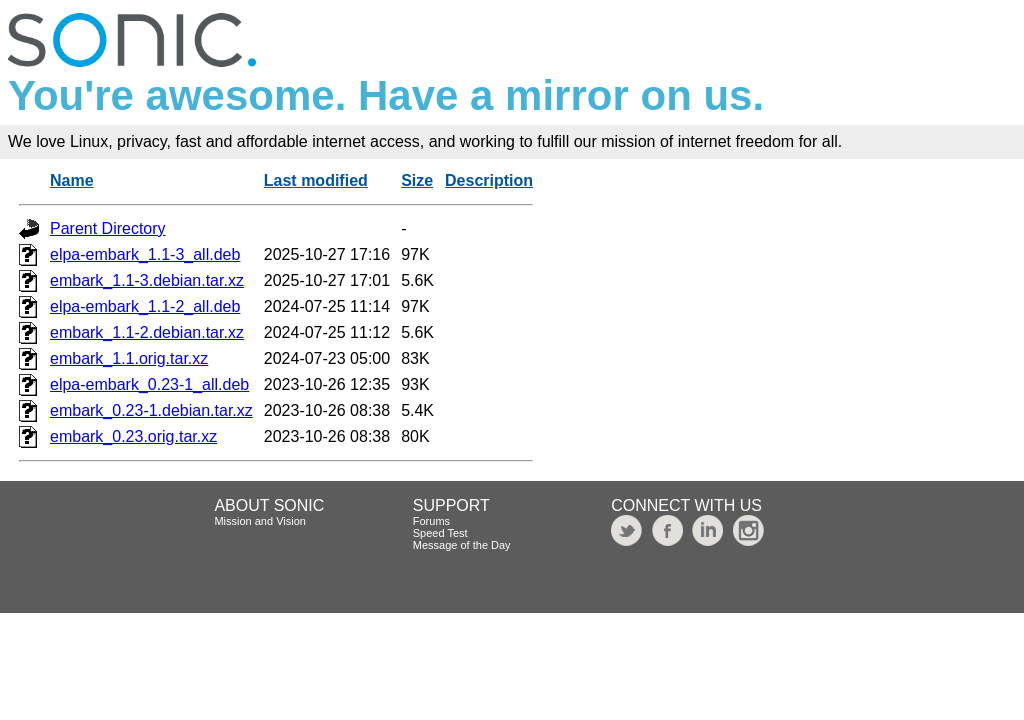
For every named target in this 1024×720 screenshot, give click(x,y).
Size (417, 180)
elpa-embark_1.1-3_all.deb (145, 254)
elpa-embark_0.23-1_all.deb (149, 384)
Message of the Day (462, 545)
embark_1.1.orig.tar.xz (129, 358)
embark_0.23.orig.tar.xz (133, 436)
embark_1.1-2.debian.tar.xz (147, 332)
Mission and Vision (260, 521)
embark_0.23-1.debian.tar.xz (151, 410)
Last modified (316, 180)
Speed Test (440, 533)
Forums (431, 521)
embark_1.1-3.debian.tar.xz (147, 280)
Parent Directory (108, 228)
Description (489, 180)
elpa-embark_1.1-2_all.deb (145, 306)
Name (72, 180)
